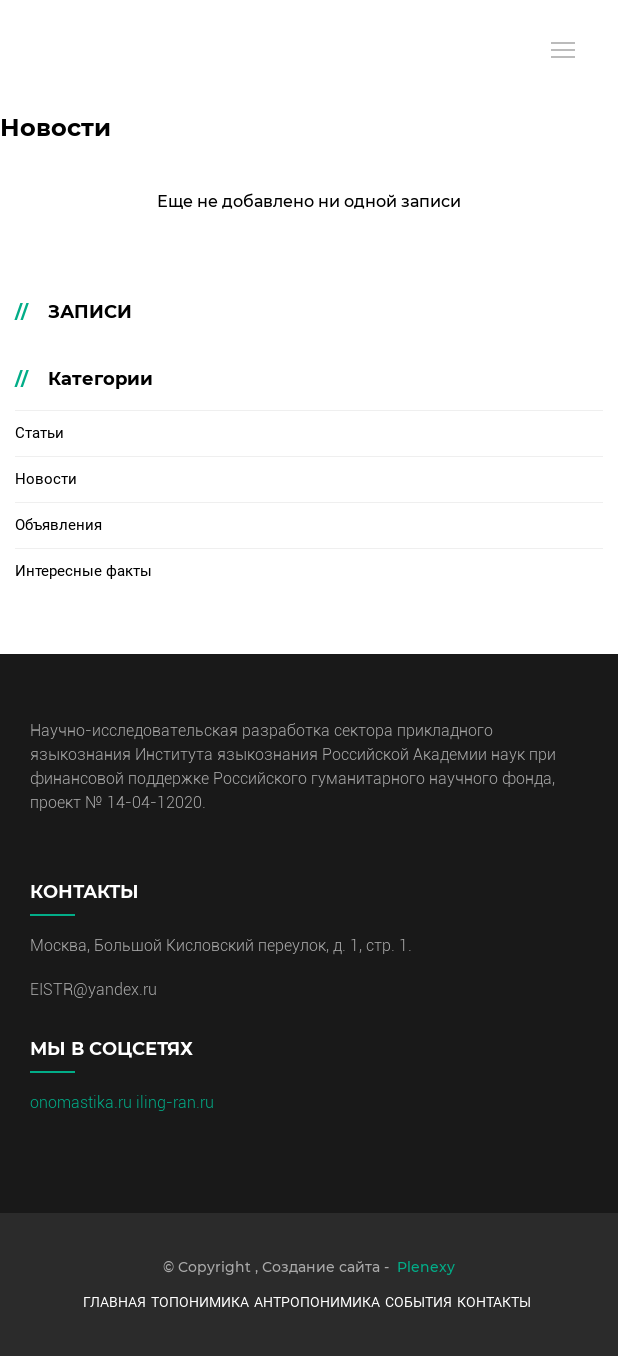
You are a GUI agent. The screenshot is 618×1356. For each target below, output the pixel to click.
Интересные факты (83, 571)
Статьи (39, 433)
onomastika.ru (83, 1102)
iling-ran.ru (175, 1102)
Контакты (494, 1302)
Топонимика (200, 1302)
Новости (46, 479)
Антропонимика (317, 1302)
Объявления (58, 525)
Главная (114, 1302)
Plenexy (426, 1267)
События (418, 1302)
